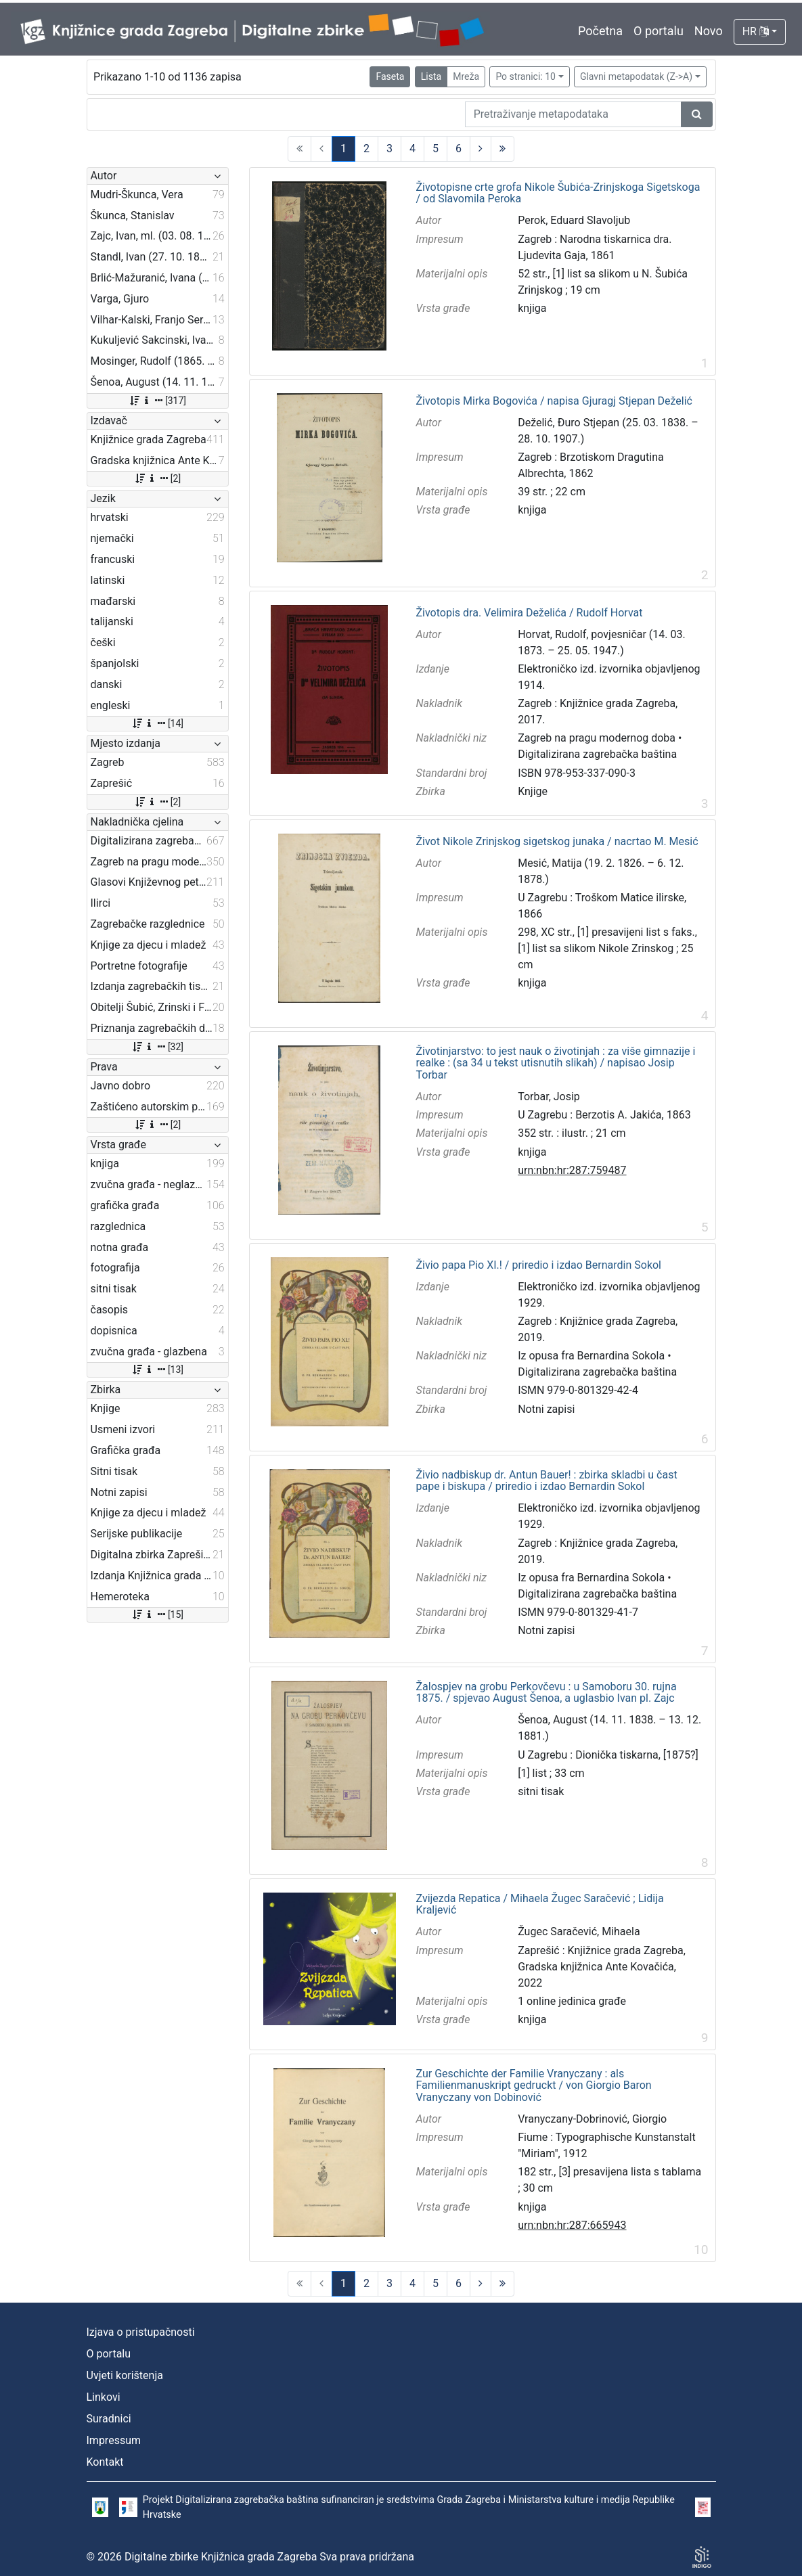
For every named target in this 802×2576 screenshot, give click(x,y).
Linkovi (103, 2397)
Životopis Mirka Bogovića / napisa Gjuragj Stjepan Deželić (554, 401)
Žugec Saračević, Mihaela (579, 1931)
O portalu (658, 31)
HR (755, 31)
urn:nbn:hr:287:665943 (572, 2225)
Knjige (533, 791)
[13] (157, 1369)
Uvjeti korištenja (125, 2375)
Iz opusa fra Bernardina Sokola (591, 1355)
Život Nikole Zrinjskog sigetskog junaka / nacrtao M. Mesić (557, 842)
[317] (157, 400)
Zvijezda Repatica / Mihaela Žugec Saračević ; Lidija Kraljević (540, 1904)
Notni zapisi (546, 1409)
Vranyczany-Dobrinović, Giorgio (592, 2118)
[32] (157, 1046)
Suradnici (109, 2418)
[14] (157, 723)
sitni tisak (541, 1791)
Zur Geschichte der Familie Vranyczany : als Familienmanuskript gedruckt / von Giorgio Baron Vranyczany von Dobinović (534, 2086)
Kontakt (105, 2462)
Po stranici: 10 (525, 76)
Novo (708, 31)
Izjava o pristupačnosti (141, 2332)
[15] (157, 1614)
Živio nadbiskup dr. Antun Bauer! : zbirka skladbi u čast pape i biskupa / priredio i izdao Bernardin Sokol (546, 1481)
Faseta (390, 76)
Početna (600, 31)
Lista (431, 76)
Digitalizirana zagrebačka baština (597, 754)
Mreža (466, 76)
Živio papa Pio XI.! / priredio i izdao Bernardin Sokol (539, 1265)
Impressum (114, 2440)
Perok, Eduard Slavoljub (574, 220)
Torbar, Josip (549, 1096)
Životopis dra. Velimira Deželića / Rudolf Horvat (529, 613)
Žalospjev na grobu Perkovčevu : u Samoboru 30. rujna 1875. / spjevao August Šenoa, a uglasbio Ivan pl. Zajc (546, 1692)
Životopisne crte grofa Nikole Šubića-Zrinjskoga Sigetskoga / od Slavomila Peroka (558, 193)
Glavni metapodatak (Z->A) (636, 76)
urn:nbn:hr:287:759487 (572, 1170)
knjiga (532, 308)
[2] (157, 478)
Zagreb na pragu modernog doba (596, 737)
